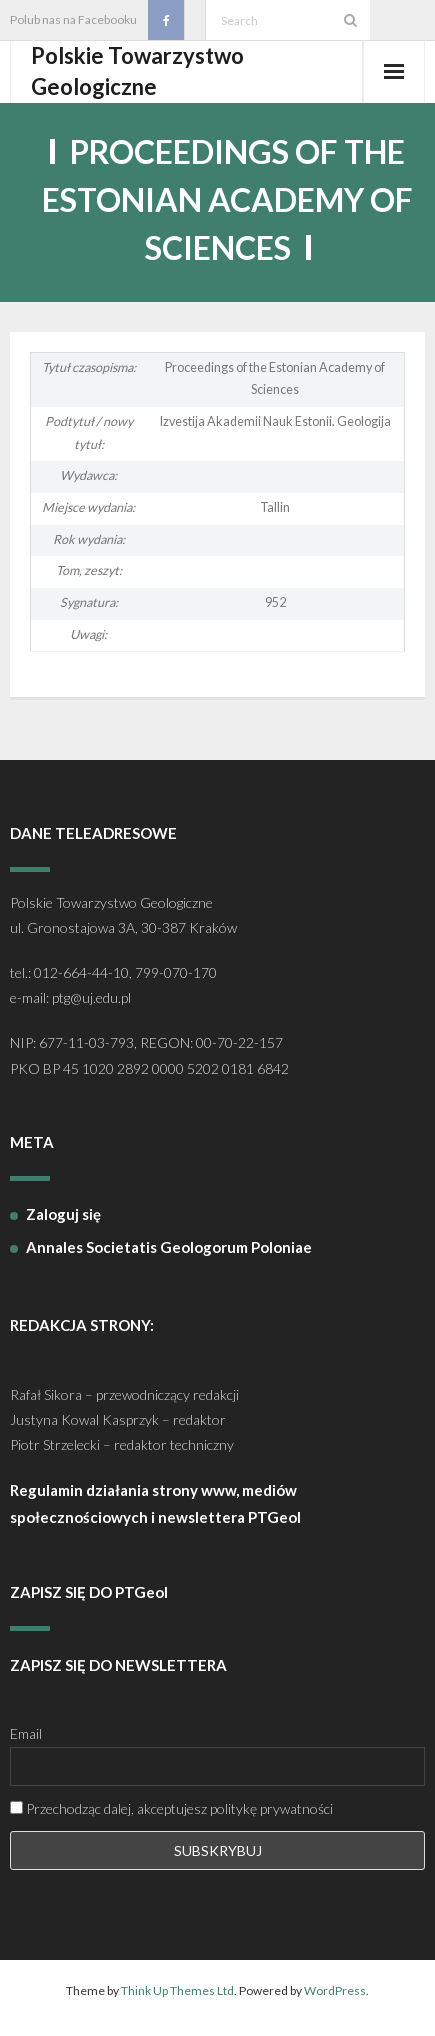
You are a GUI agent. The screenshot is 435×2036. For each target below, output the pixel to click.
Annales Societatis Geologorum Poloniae (169, 1247)
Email (26, 1733)
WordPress (335, 1990)
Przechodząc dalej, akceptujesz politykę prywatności (171, 1808)
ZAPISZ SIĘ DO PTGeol (89, 1592)
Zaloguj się (63, 1214)
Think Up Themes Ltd (177, 1990)
